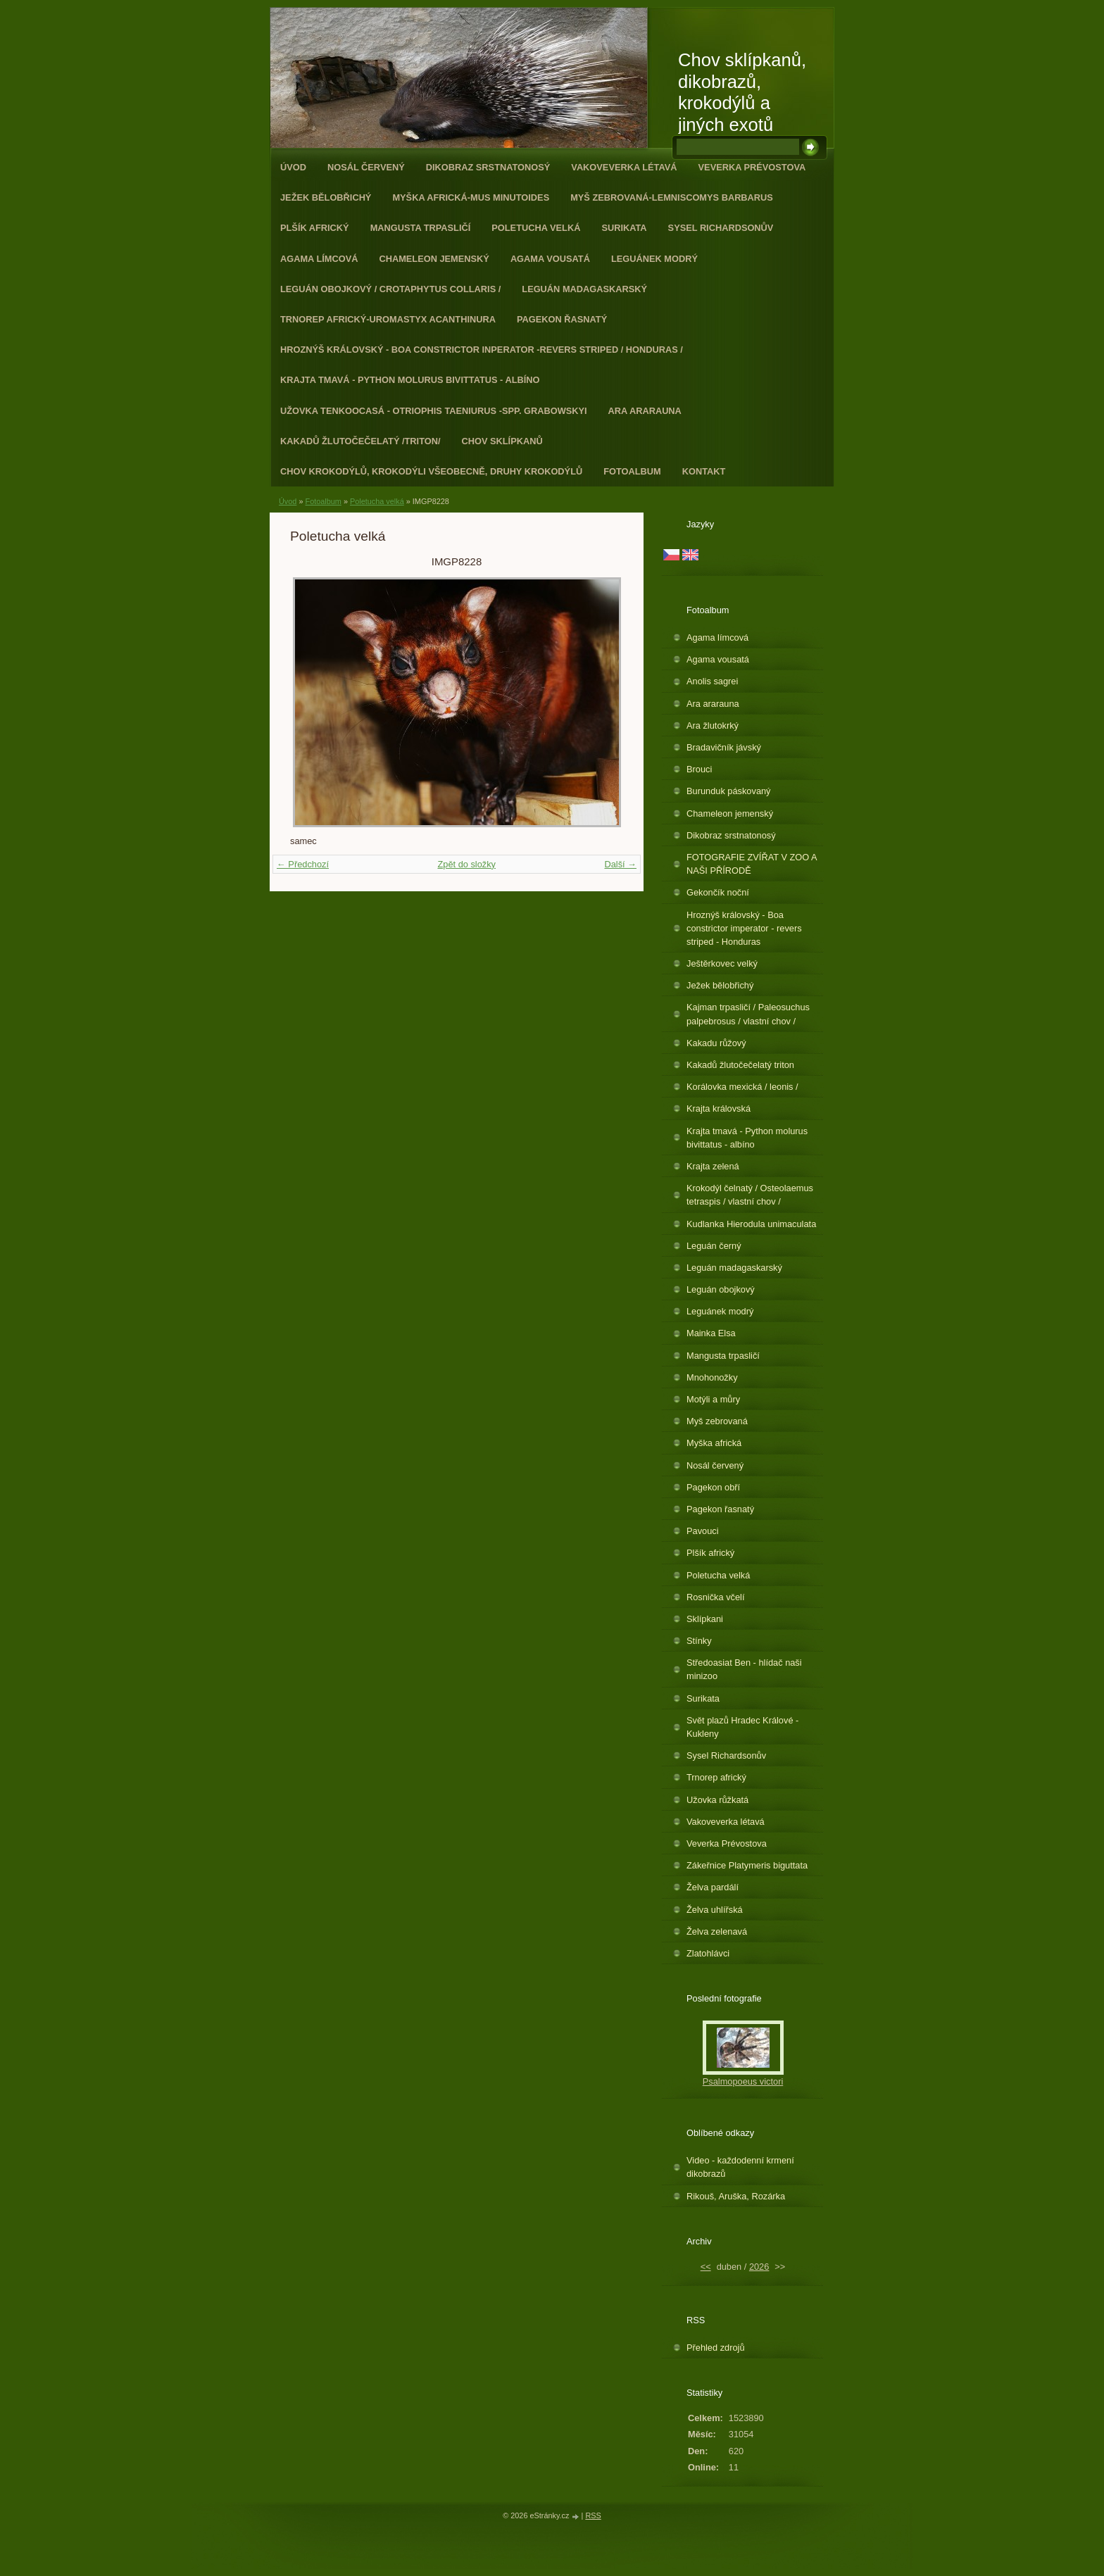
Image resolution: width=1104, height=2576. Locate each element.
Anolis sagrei (712, 681)
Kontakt (704, 471)
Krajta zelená (712, 1166)
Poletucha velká (535, 227)
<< (706, 2266)
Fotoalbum (632, 471)
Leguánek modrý (654, 258)
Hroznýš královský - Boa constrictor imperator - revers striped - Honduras (744, 928)
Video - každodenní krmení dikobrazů (740, 2167)
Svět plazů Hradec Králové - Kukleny (742, 1727)
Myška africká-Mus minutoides (470, 197)
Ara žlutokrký (712, 725)
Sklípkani (704, 1619)
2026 (759, 2266)
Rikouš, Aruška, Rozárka (735, 2196)
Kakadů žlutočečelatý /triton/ (360, 441)
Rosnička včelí (715, 1597)
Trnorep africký (716, 1777)
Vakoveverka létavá (624, 167)
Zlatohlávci (707, 1953)
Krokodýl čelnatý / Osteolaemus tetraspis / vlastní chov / (749, 1195)
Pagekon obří (713, 1487)
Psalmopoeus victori (743, 2081)
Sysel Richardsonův (721, 227)
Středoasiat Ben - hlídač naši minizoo (744, 1669)
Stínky (699, 1640)
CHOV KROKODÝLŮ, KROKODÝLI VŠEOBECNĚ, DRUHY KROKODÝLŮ (431, 471)
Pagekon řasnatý (562, 319)
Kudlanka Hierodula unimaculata (751, 1224)
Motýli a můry (713, 1399)
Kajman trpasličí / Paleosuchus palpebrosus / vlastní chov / (748, 1014)
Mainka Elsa (711, 1333)
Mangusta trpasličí (420, 227)
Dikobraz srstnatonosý (488, 167)
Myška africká (713, 1443)
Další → (620, 864)
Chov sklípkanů (502, 441)
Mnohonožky (712, 1377)
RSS (593, 2515)
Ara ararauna (645, 411)
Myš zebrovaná (717, 1421)
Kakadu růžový (716, 1043)
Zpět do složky (466, 864)
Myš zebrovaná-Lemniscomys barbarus (671, 197)
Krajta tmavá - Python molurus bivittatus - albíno (409, 380)
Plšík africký (314, 227)
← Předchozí (303, 864)
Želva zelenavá (716, 1931)
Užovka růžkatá (717, 1800)
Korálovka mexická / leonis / (742, 1086)
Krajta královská (718, 1108)
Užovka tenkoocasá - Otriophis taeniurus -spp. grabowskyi (433, 411)
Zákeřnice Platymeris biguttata (747, 1865)
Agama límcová (319, 258)
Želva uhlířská (714, 1909)
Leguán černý (713, 1245)
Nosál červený (366, 167)
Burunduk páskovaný (728, 791)
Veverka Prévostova (752, 167)
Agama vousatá (550, 258)
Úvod (293, 167)
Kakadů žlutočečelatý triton (740, 1065)
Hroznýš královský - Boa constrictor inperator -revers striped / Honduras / (481, 349)
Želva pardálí (712, 1887)
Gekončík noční (717, 892)
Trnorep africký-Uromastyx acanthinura (388, 319)
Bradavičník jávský (723, 747)
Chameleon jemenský (434, 258)
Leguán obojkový (720, 1289)
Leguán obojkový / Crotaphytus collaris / (390, 289)
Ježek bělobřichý (325, 197)
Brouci (699, 769)
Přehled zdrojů (715, 2347)
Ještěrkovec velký (722, 963)
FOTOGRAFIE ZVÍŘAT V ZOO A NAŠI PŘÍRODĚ (751, 864)
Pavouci (702, 1531)
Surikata (623, 227)
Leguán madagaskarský (584, 289)
